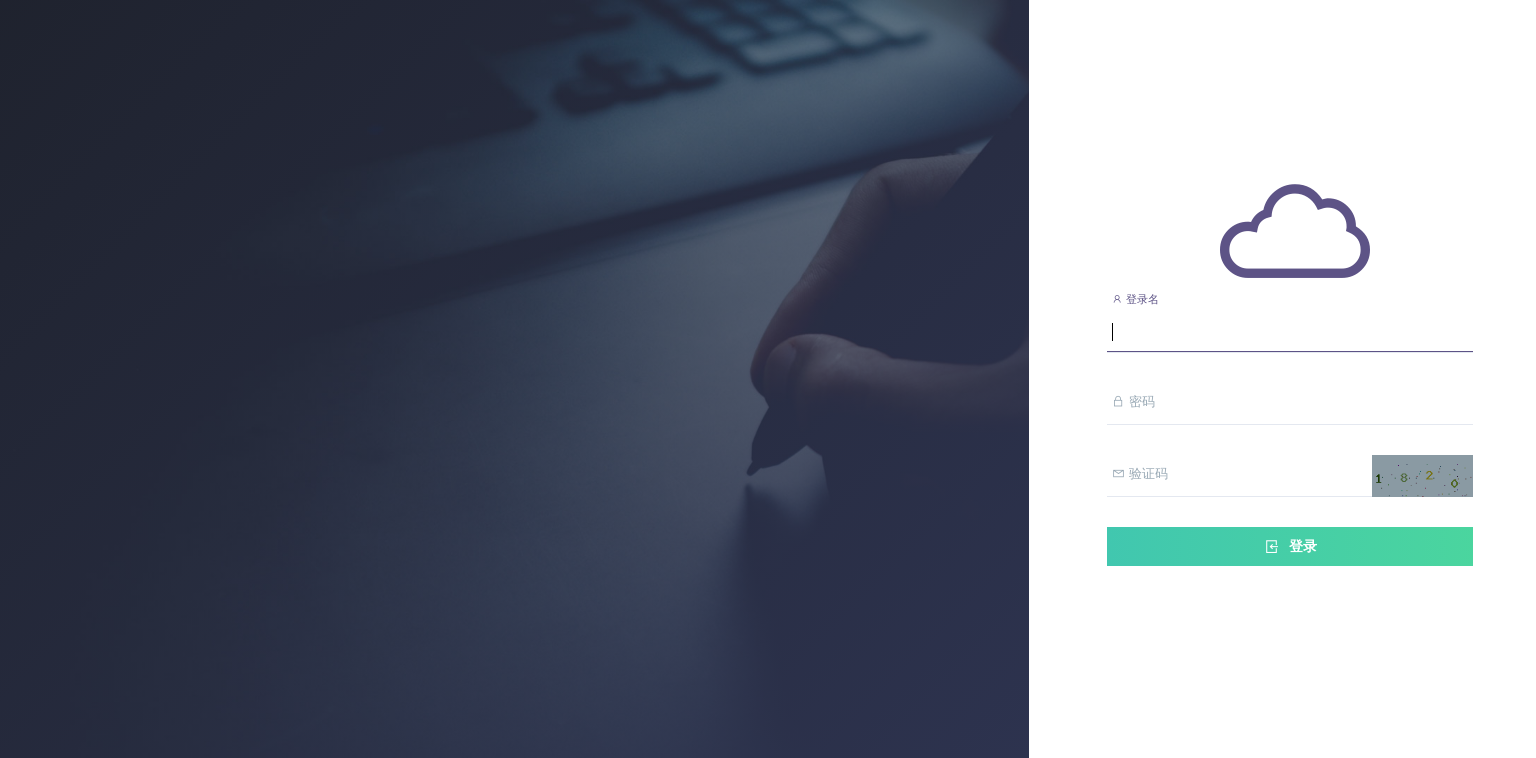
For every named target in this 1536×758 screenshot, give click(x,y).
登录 (1290, 546)
